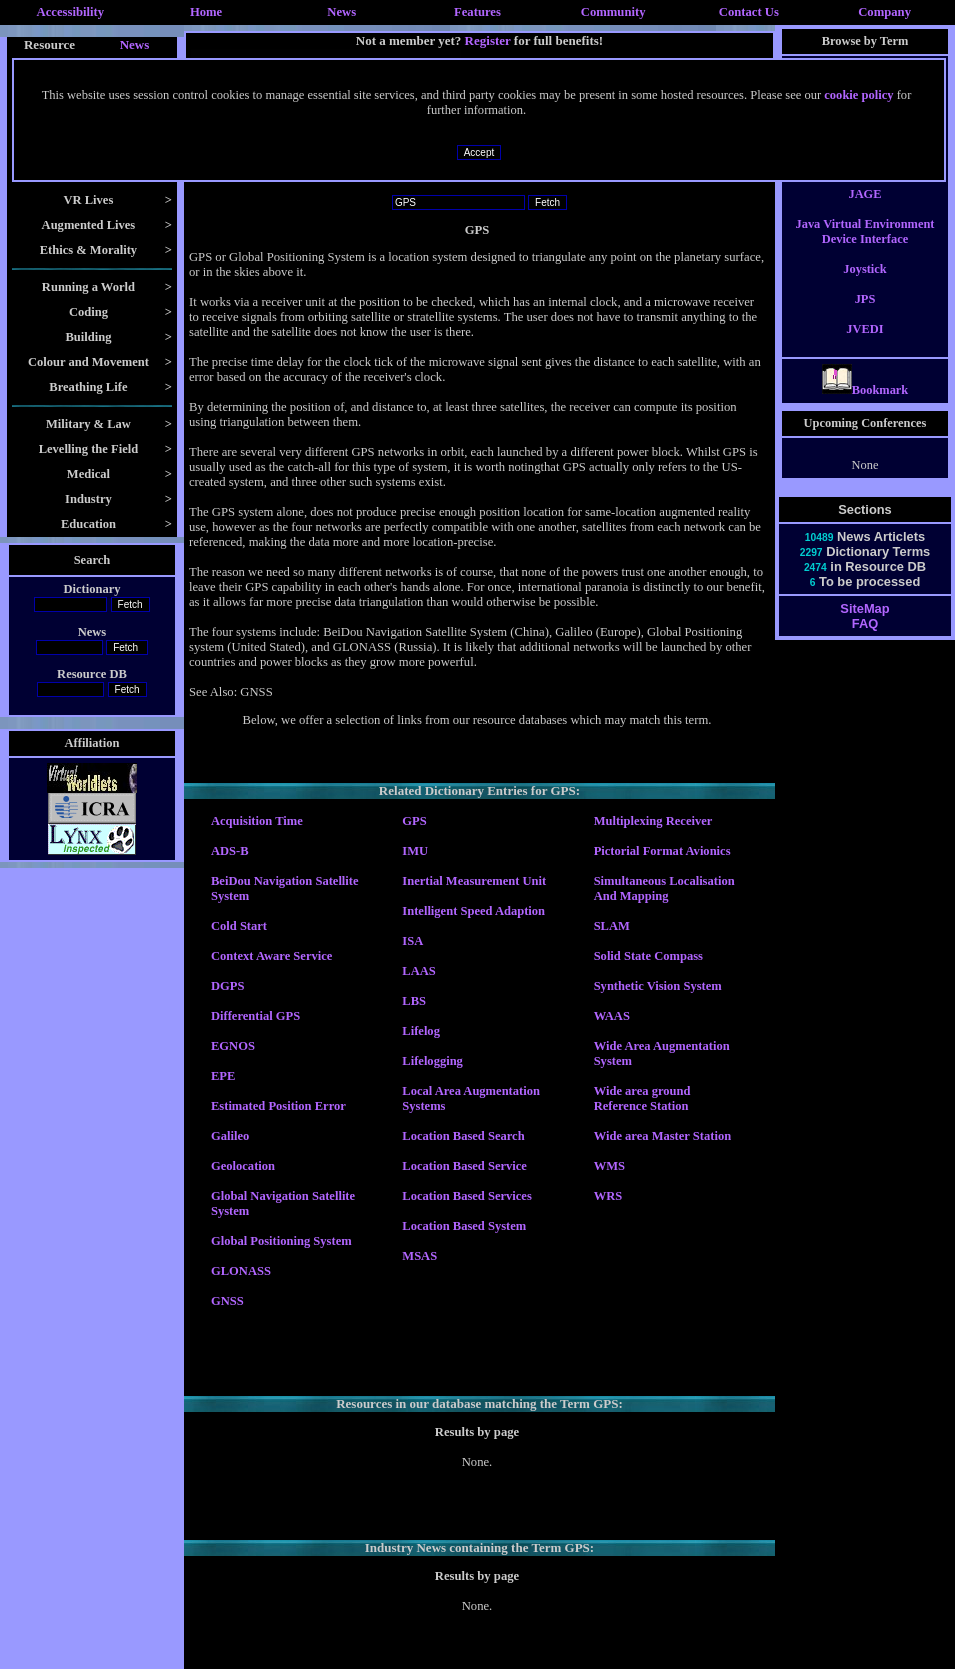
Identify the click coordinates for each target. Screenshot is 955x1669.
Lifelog (421, 1031)
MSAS (419, 1256)
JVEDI (864, 347)
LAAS (418, 971)
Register (488, 40)
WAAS (612, 1016)
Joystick (864, 287)
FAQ (865, 641)
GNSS (227, 1301)
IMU (415, 851)
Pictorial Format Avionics (662, 851)
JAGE (864, 212)
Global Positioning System (281, 1241)
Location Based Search (463, 1136)
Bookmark (865, 408)
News (341, 12)
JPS (865, 317)
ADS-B (230, 851)
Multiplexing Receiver (653, 821)
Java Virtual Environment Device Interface (864, 249)
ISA (412, 941)
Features (477, 12)
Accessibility (71, 12)
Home (206, 12)
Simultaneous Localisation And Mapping (664, 888)
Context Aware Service (271, 956)
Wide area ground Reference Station (642, 1098)
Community (613, 12)
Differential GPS (255, 1016)
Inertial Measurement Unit (474, 881)
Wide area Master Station (662, 1136)
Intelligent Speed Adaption (473, 911)
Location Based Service (464, 1166)
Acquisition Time (257, 821)
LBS (414, 1001)
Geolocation (243, 1166)
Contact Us (749, 12)
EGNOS (233, 1046)
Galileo (230, 1136)
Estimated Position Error (278, 1106)
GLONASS (241, 1271)
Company (884, 12)
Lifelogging (432, 1061)
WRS (608, 1196)
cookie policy (858, 95)
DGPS (227, 986)
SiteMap (864, 626)
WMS (609, 1166)
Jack (865, 182)
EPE (223, 1076)
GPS (414, 821)
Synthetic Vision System (658, 986)
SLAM (612, 926)
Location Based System (464, 1226)
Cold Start (239, 926)
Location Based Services (466, 1196)
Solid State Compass (648, 956)
